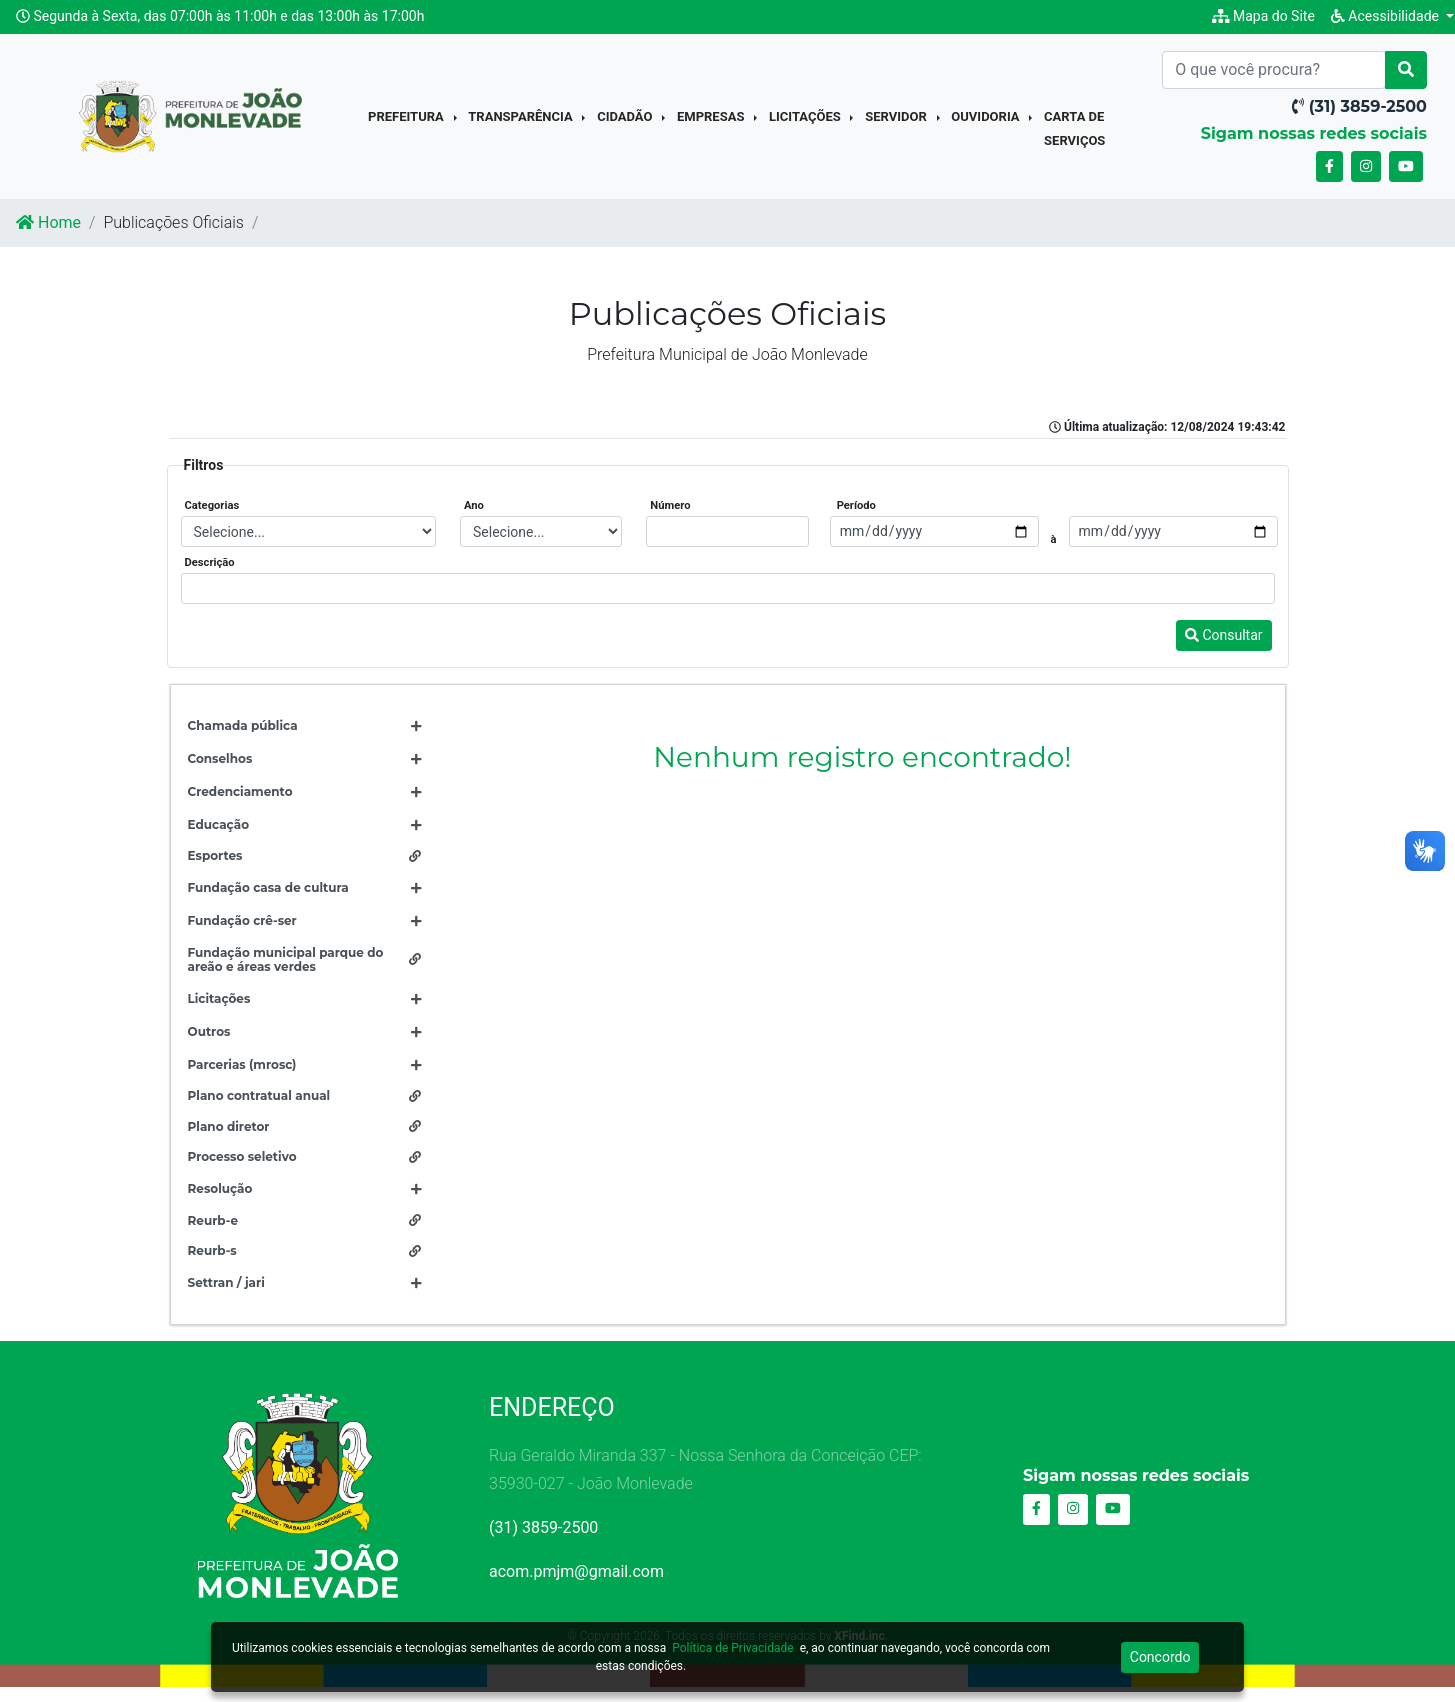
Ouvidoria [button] (986, 124)
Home (48, 236)
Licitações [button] (806, 124)
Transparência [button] (522, 124)
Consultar (1224, 650)
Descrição (210, 577)
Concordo (1160, 1657)
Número (670, 520)
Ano (474, 520)
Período (856, 520)
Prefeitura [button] (407, 124)
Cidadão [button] (626, 124)
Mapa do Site (1263, 16)
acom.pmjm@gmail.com (576, 1585)
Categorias (212, 520)
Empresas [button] (712, 124)
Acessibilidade (1387, 16)
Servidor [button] (897, 124)
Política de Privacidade (732, 1648)
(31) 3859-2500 (543, 1541)
